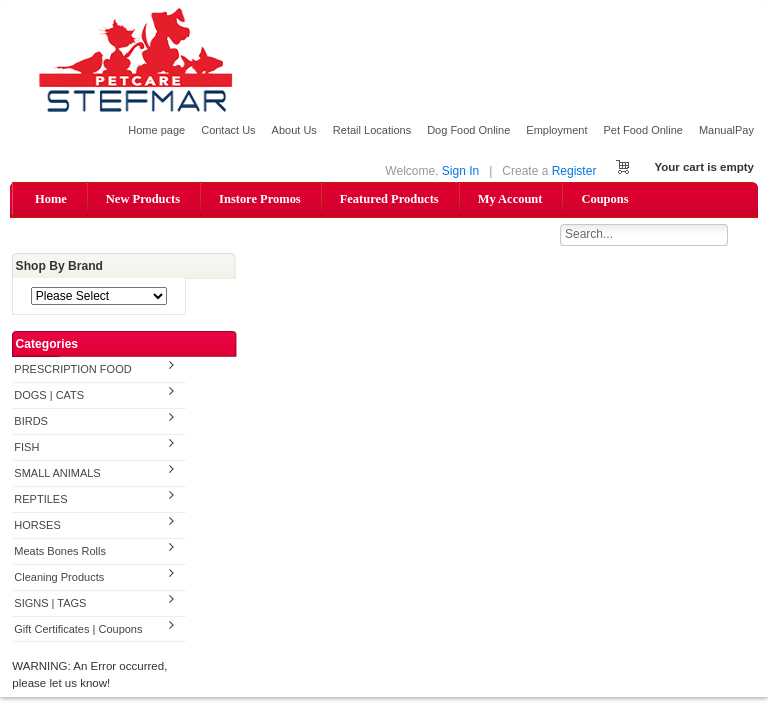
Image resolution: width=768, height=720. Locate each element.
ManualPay (726, 130)
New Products (143, 199)
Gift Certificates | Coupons (78, 629)
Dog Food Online (468, 130)
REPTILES (40, 499)
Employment (556, 130)
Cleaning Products (59, 577)
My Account (510, 199)
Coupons (604, 199)
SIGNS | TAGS (50, 603)
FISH (26, 447)
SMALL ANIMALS (57, 473)
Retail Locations (372, 130)
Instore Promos (260, 199)
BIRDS (31, 421)
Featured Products (389, 199)
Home (51, 199)
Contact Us (228, 130)
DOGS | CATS (49, 395)
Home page (156, 130)
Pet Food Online (643, 130)
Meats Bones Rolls (60, 551)
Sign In (460, 171)
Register (574, 171)
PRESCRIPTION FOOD (72, 369)
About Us (294, 130)
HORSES (37, 525)
